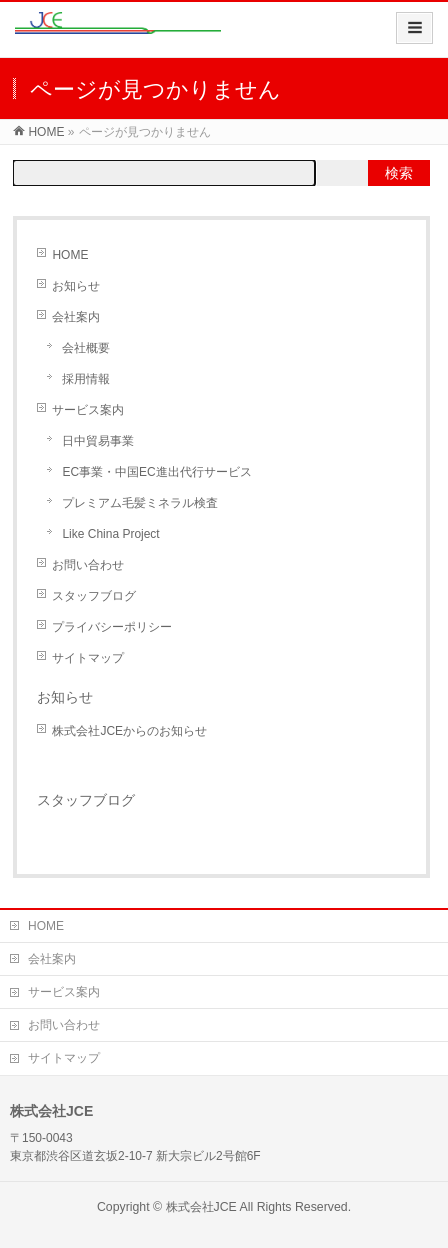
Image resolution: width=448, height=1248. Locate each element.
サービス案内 (88, 410)
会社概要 (86, 348)
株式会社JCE (201, 1207)
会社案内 (76, 317)
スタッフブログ (94, 596)
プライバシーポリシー (112, 627)
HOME (46, 132)
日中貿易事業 (98, 441)
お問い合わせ (88, 565)
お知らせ (76, 286)
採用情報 (86, 379)
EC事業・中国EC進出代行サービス (156, 472)
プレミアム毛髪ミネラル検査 (140, 503)
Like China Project (110, 534)
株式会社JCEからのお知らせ (129, 731)
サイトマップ (88, 658)
